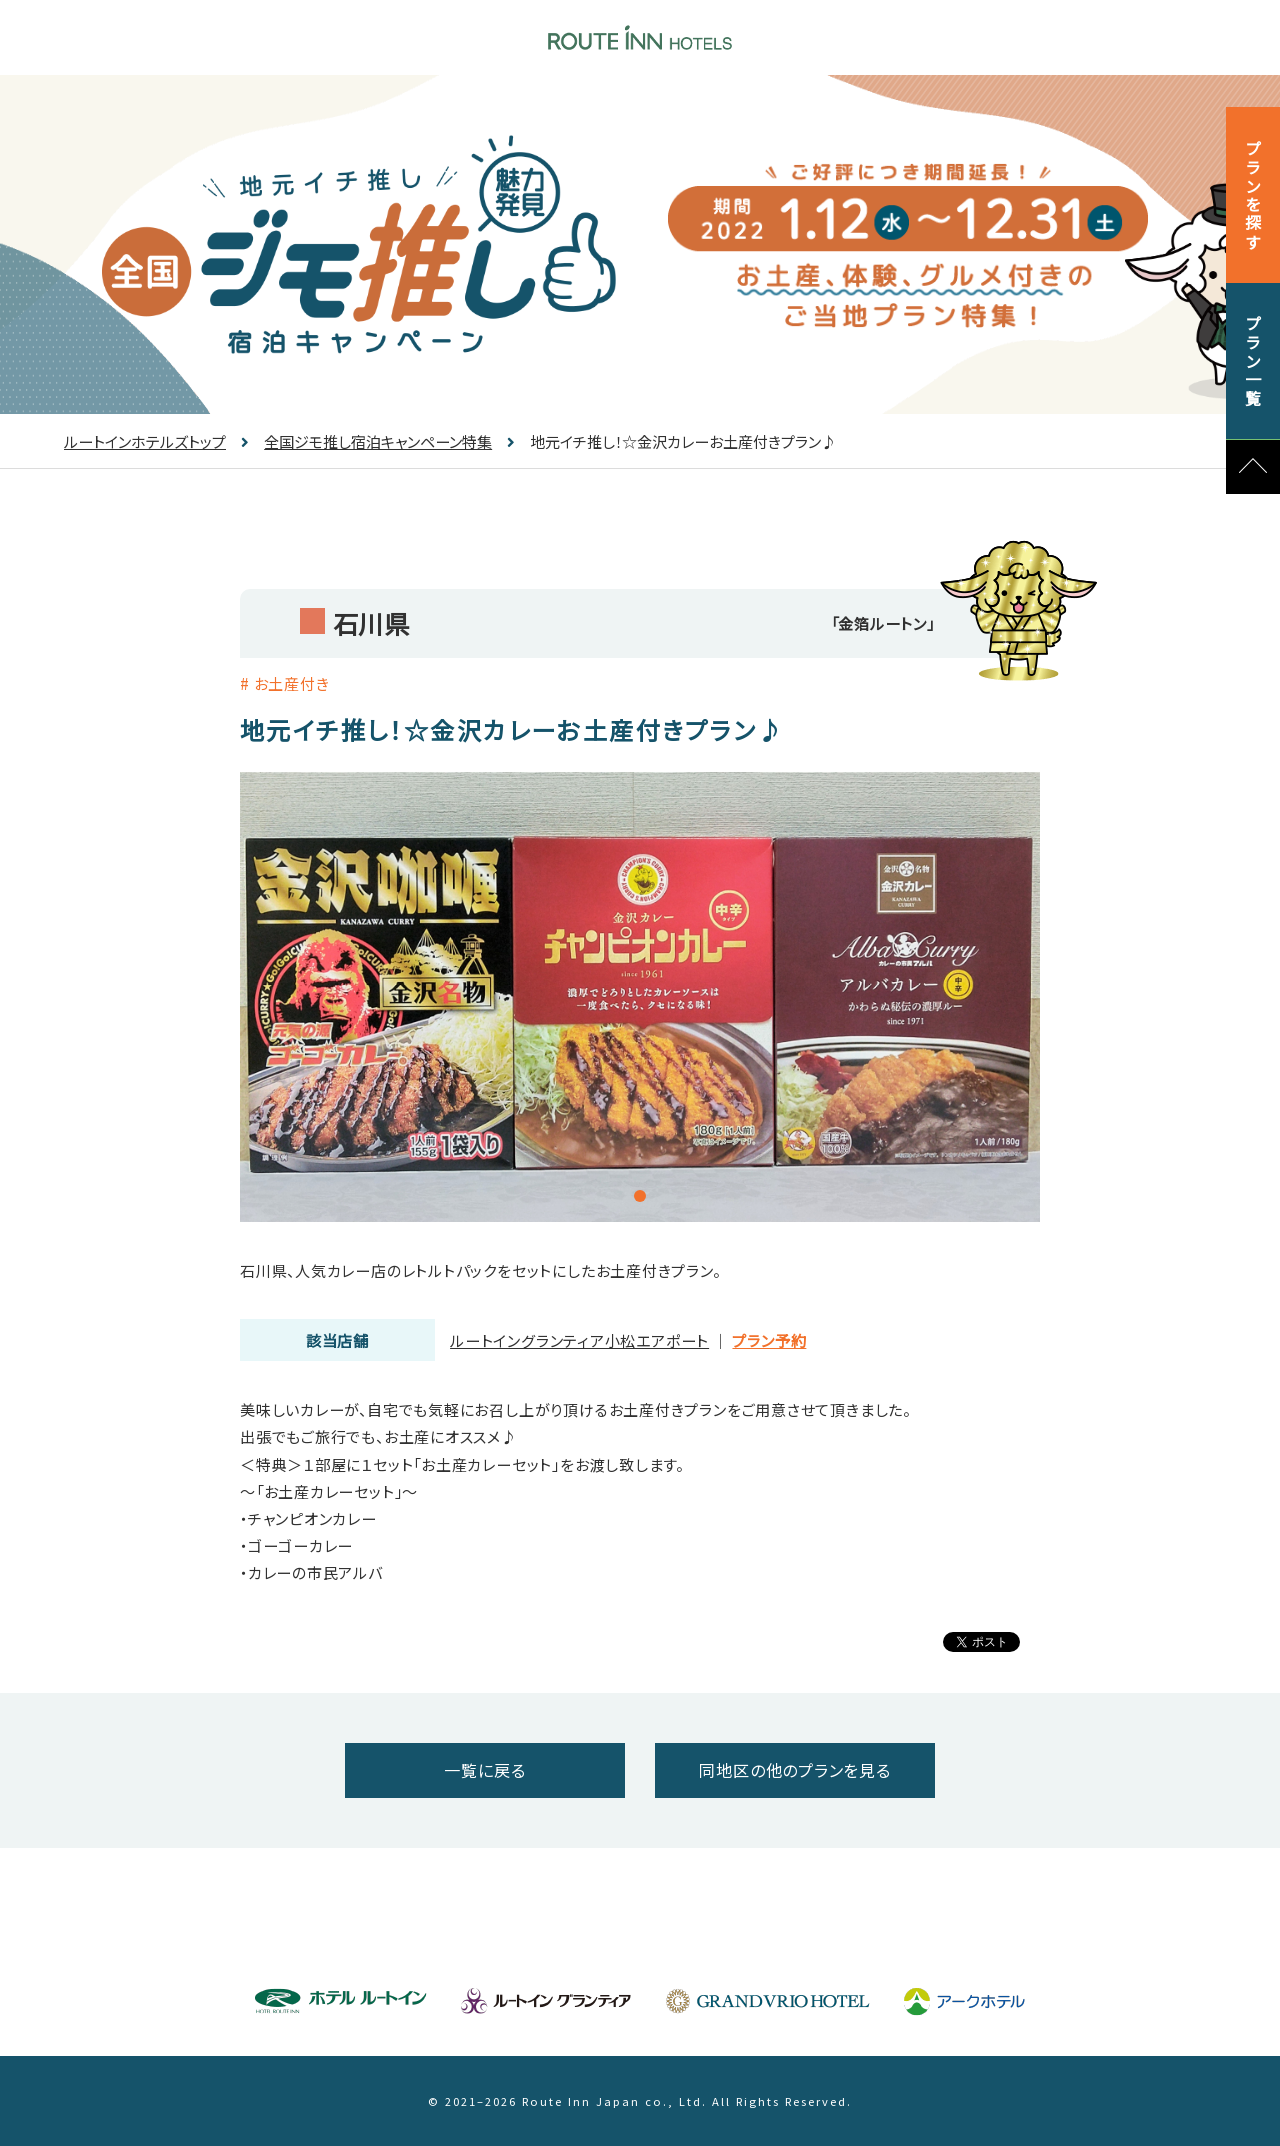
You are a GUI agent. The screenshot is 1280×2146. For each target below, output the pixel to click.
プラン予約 (769, 1340)
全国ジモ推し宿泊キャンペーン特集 (366, 441)
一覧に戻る (484, 1770)
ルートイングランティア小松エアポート (579, 1340)
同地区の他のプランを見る (794, 1770)
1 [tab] (640, 1196)
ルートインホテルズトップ (145, 441)
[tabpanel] (640, 997)
